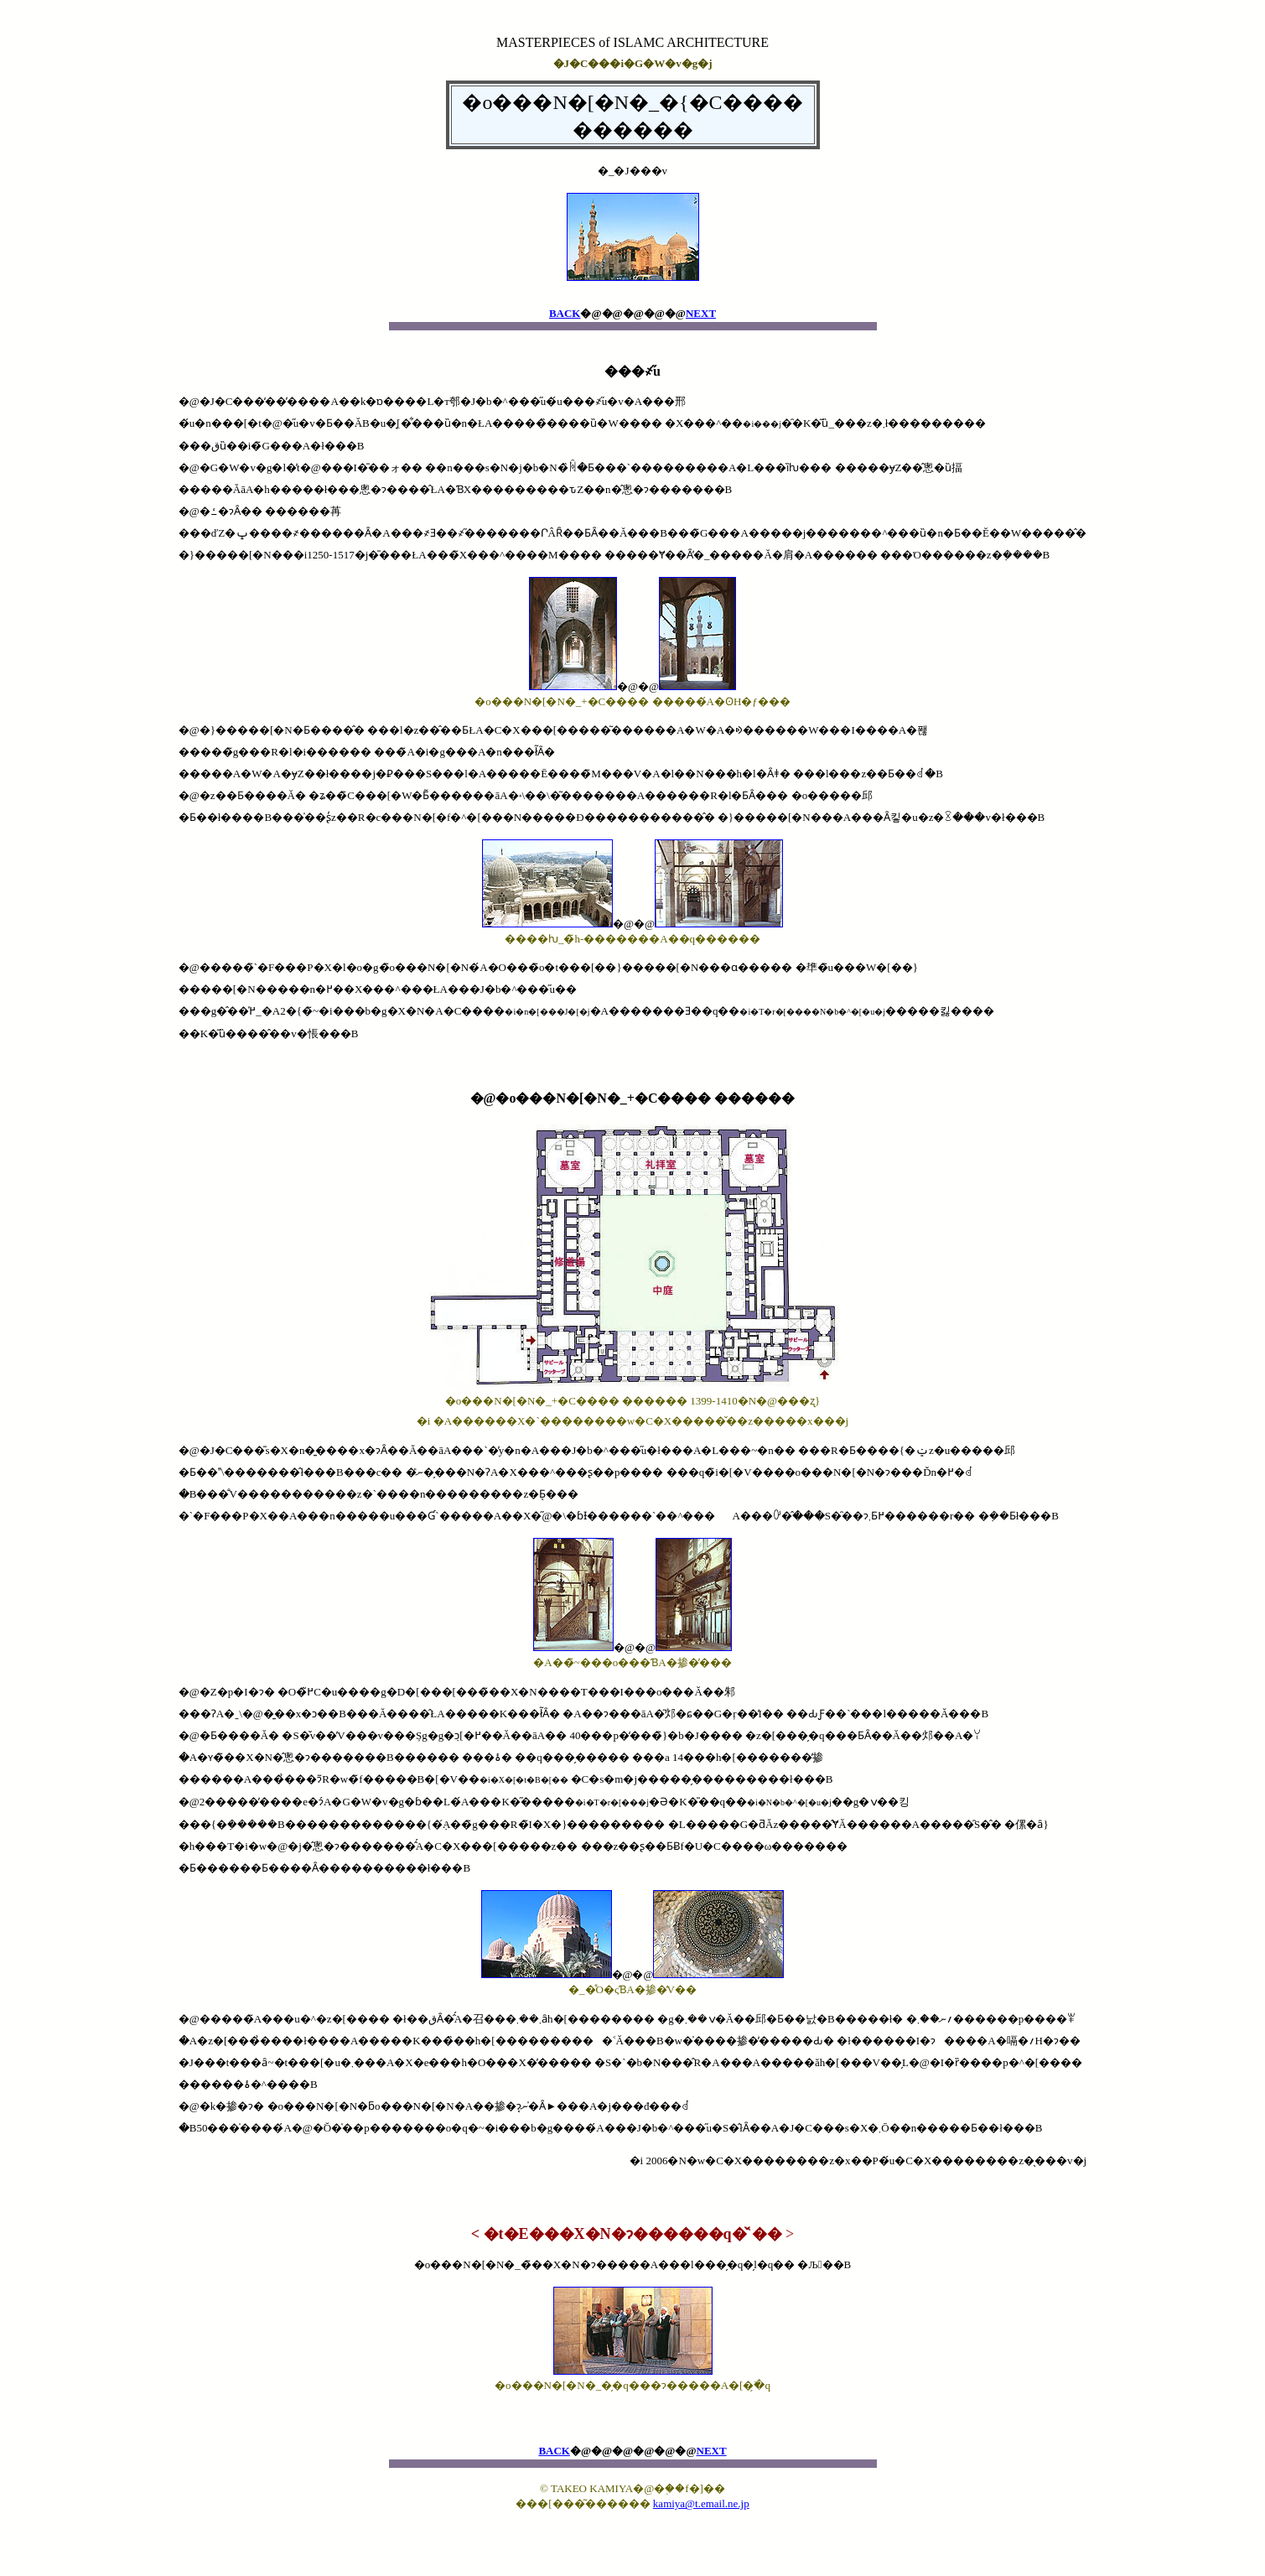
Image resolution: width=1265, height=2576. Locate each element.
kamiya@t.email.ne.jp (701, 2503)
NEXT (701, 313)
